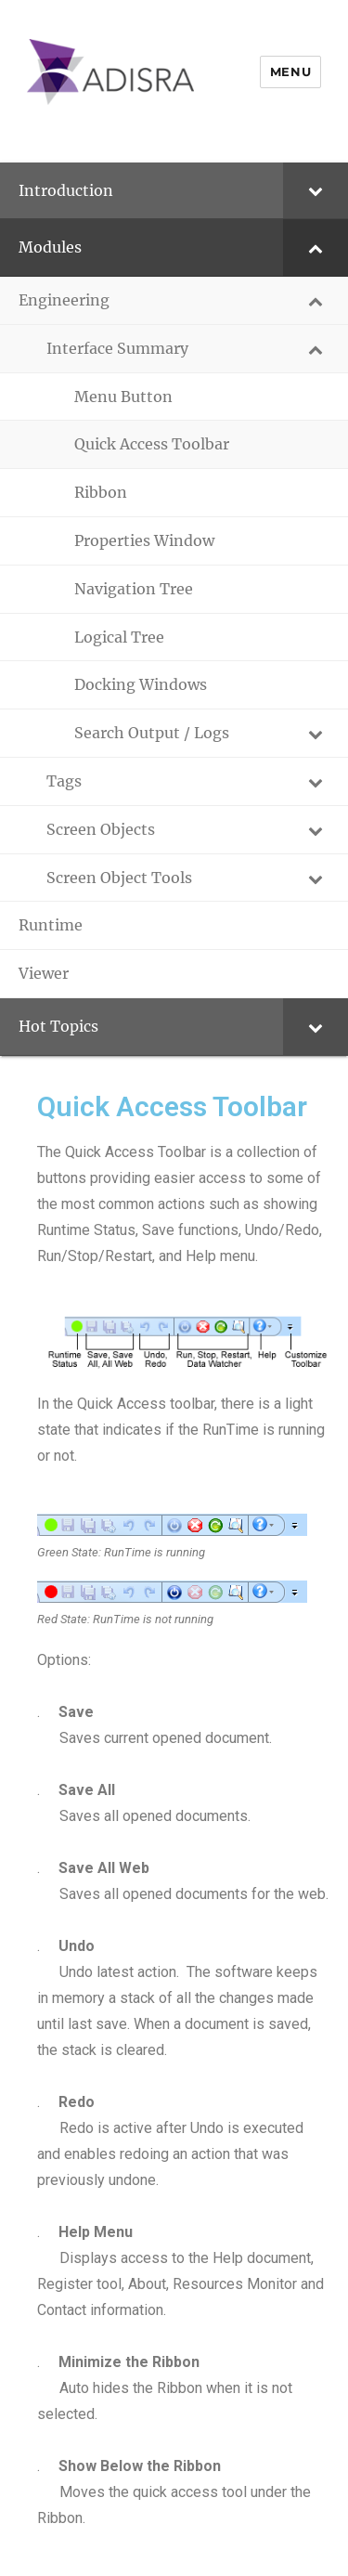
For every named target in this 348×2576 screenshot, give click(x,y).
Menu (290, 71)
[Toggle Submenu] (315, 191)
